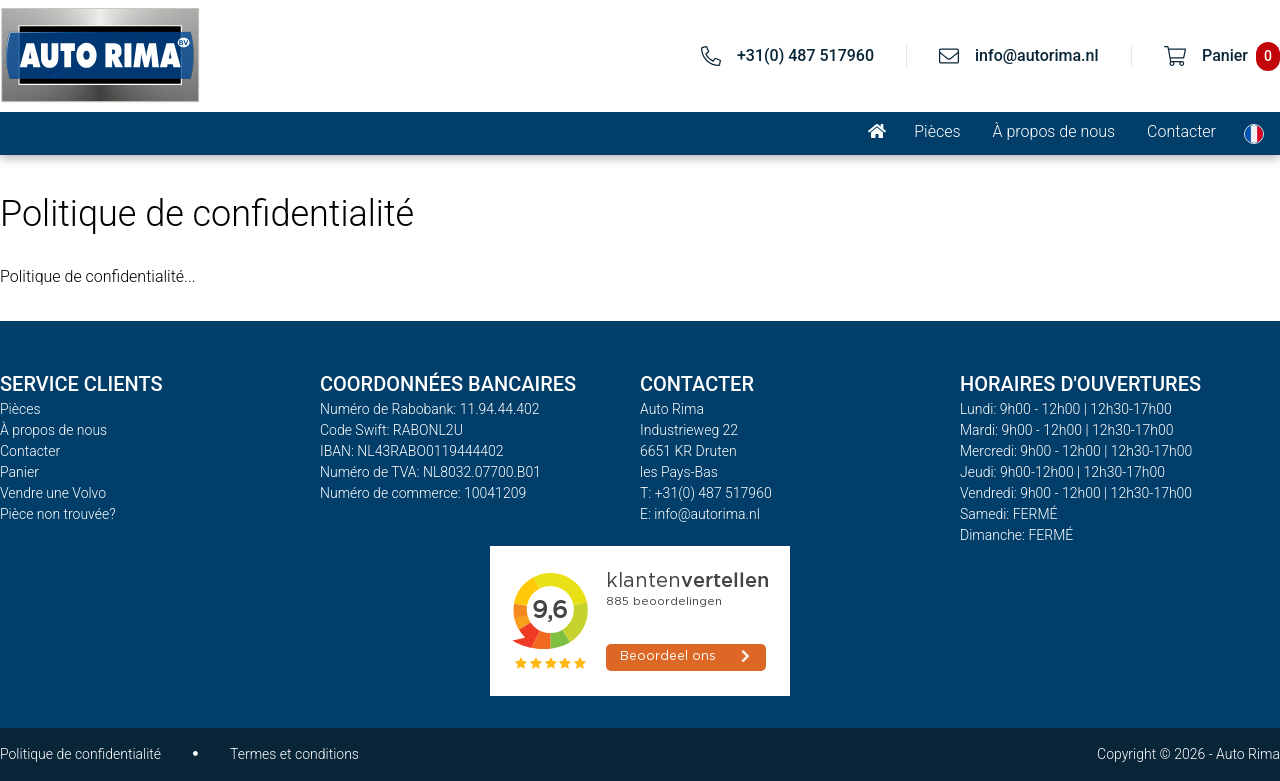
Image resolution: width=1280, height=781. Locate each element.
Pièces (937, 131)
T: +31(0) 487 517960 (706, 493)
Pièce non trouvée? (58, 514)
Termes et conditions (294, 754)
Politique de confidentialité (80, 754)
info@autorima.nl (1037, 55)
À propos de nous (1054, 131)
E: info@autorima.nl (700, 514)
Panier (19, 472)
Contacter (1181, 131)
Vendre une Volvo (53, 493)
